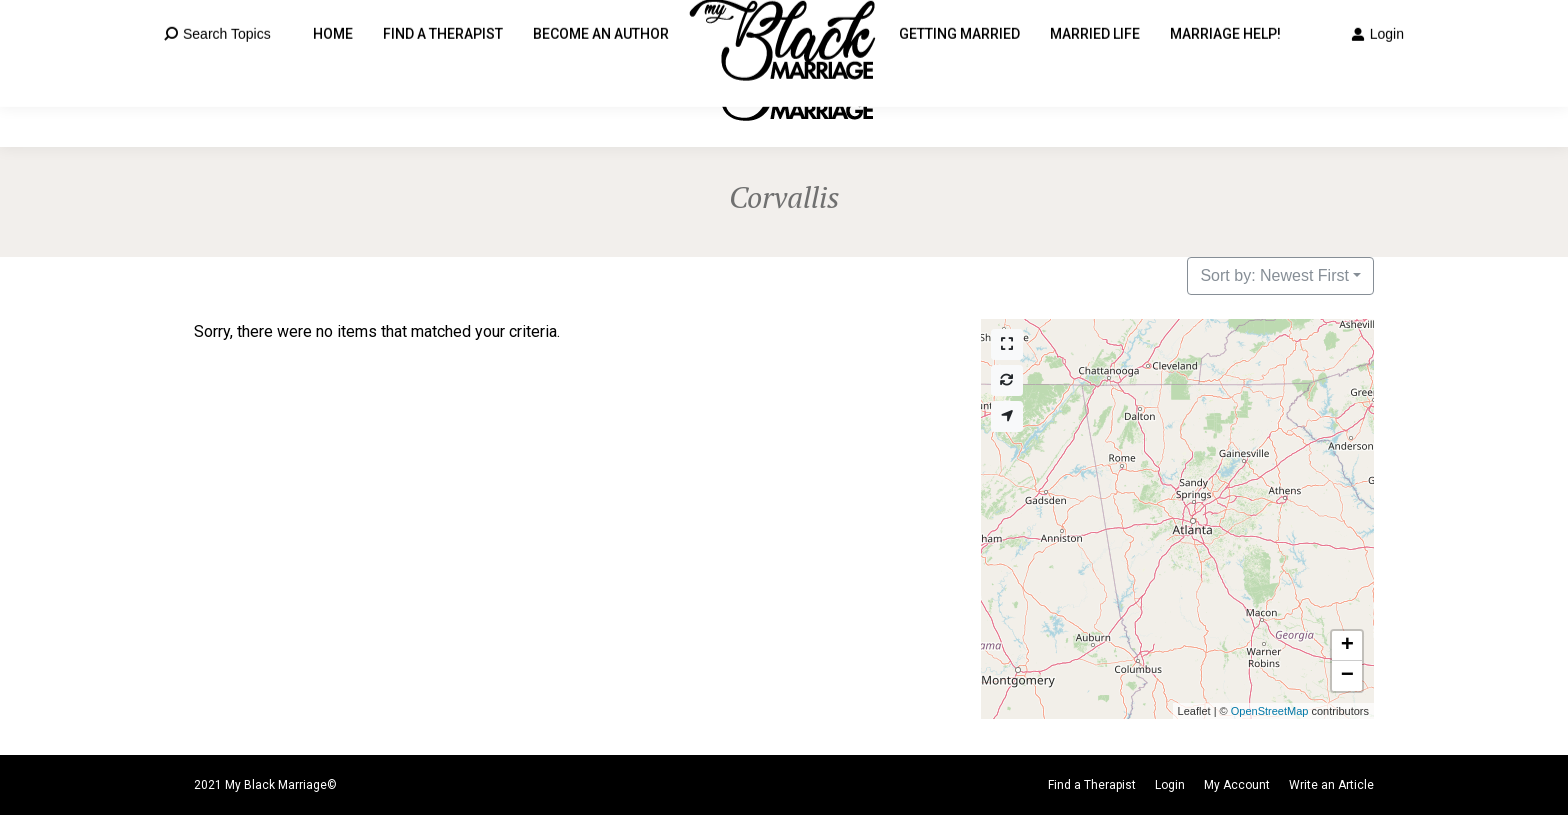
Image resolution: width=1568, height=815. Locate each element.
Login (1377, 74)
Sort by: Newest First (1274, 275)
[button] (1347, 646)
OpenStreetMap (1270, 711)
